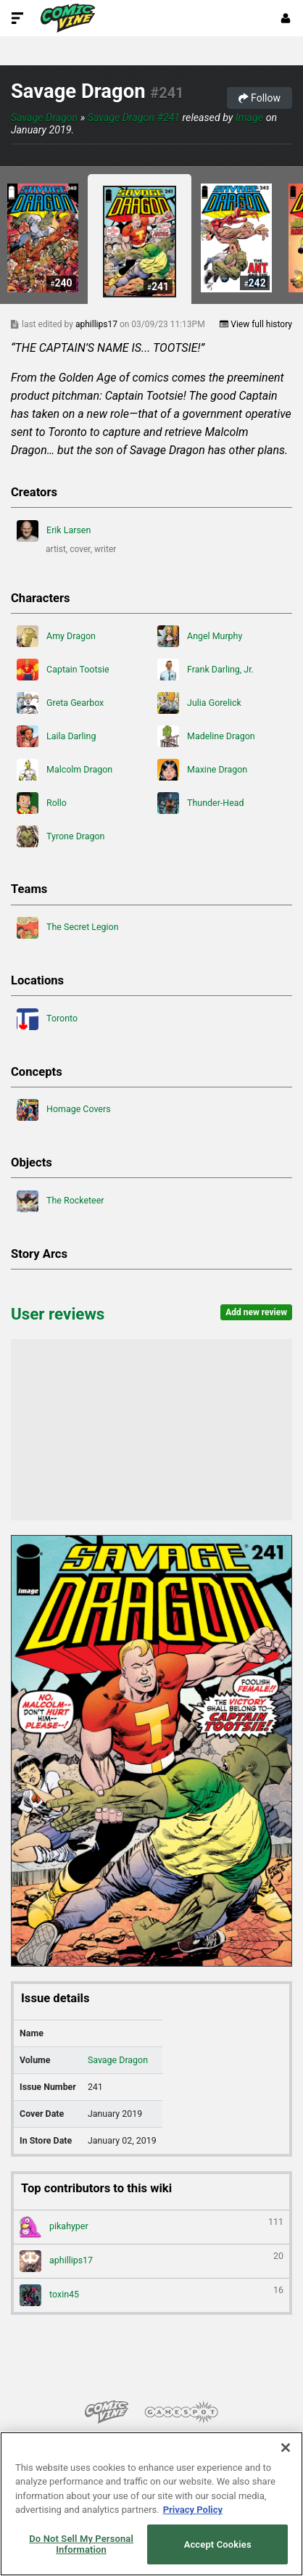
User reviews (57, 1313)
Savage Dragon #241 (134, 117)
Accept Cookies (218, 2544)
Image (249, 117)
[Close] (286, 2448)
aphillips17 (97, 324)
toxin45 (151, 2295)
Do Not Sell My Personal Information (81, 2544)
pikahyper (151, 2227)
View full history (256, 324)
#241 (166, 93)
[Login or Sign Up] (285, 18)
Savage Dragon (78, 91)
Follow (259, 98)
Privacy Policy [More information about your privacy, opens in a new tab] (193, 2509)
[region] (151, 2504)
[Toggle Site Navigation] (17, 18)
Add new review (256, 1312)
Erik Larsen (54, 531)
